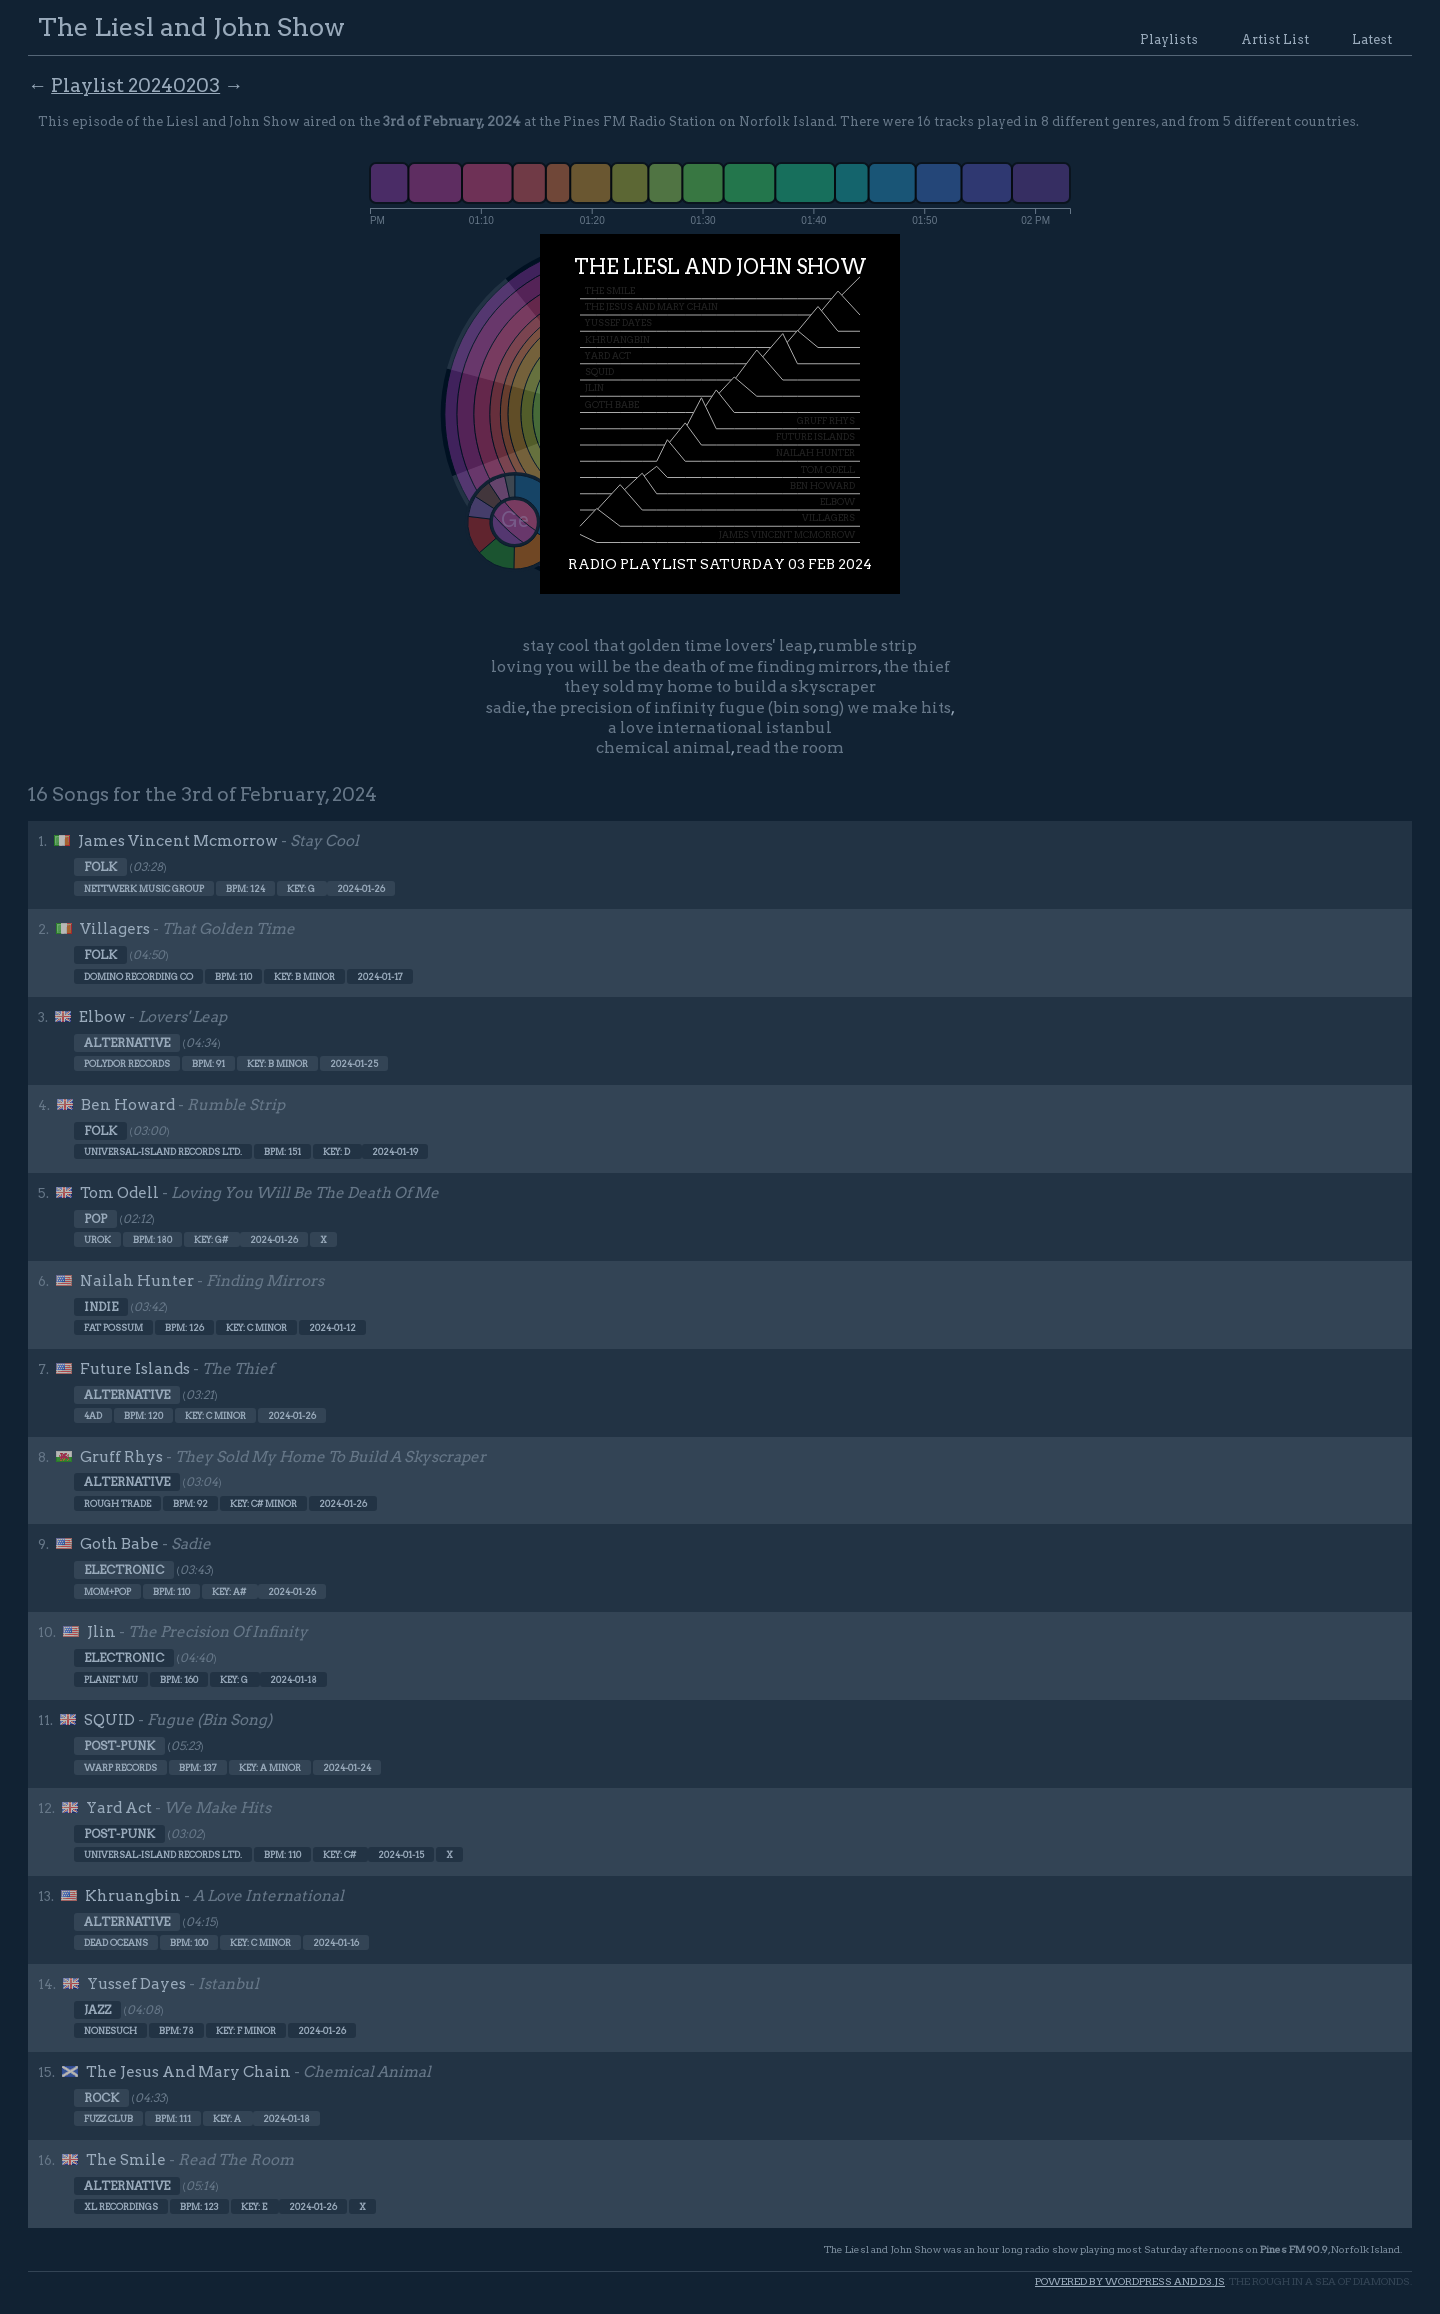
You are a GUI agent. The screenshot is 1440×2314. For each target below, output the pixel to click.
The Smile (126, 2160)
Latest (1372, 39)
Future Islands (135, 1369)
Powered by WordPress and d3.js (1130, 2281)
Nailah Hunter (137, 1281)
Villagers (115, 929)
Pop (95, 1219)
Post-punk (119, 1746)
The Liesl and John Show (191, 26)
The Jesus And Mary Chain (188, 2072)
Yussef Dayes (136, 1984)
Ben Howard (128, 1105)
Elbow (102, 1017)
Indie (101, 1307)
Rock (101, 2098)
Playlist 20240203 (135, 85)
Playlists (1169, 39)
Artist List (1275, 39)
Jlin (101, 1632)
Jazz (97, 2010)
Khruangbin (133, 1896)
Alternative (127, 1043)
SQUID (109, 1720)
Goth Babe (119, 1544)
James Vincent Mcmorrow (178, 841)
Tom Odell (119, 1193)
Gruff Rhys (121, 1457)
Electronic (124, 1570)
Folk (100, 867)
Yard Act (119, 1808)
